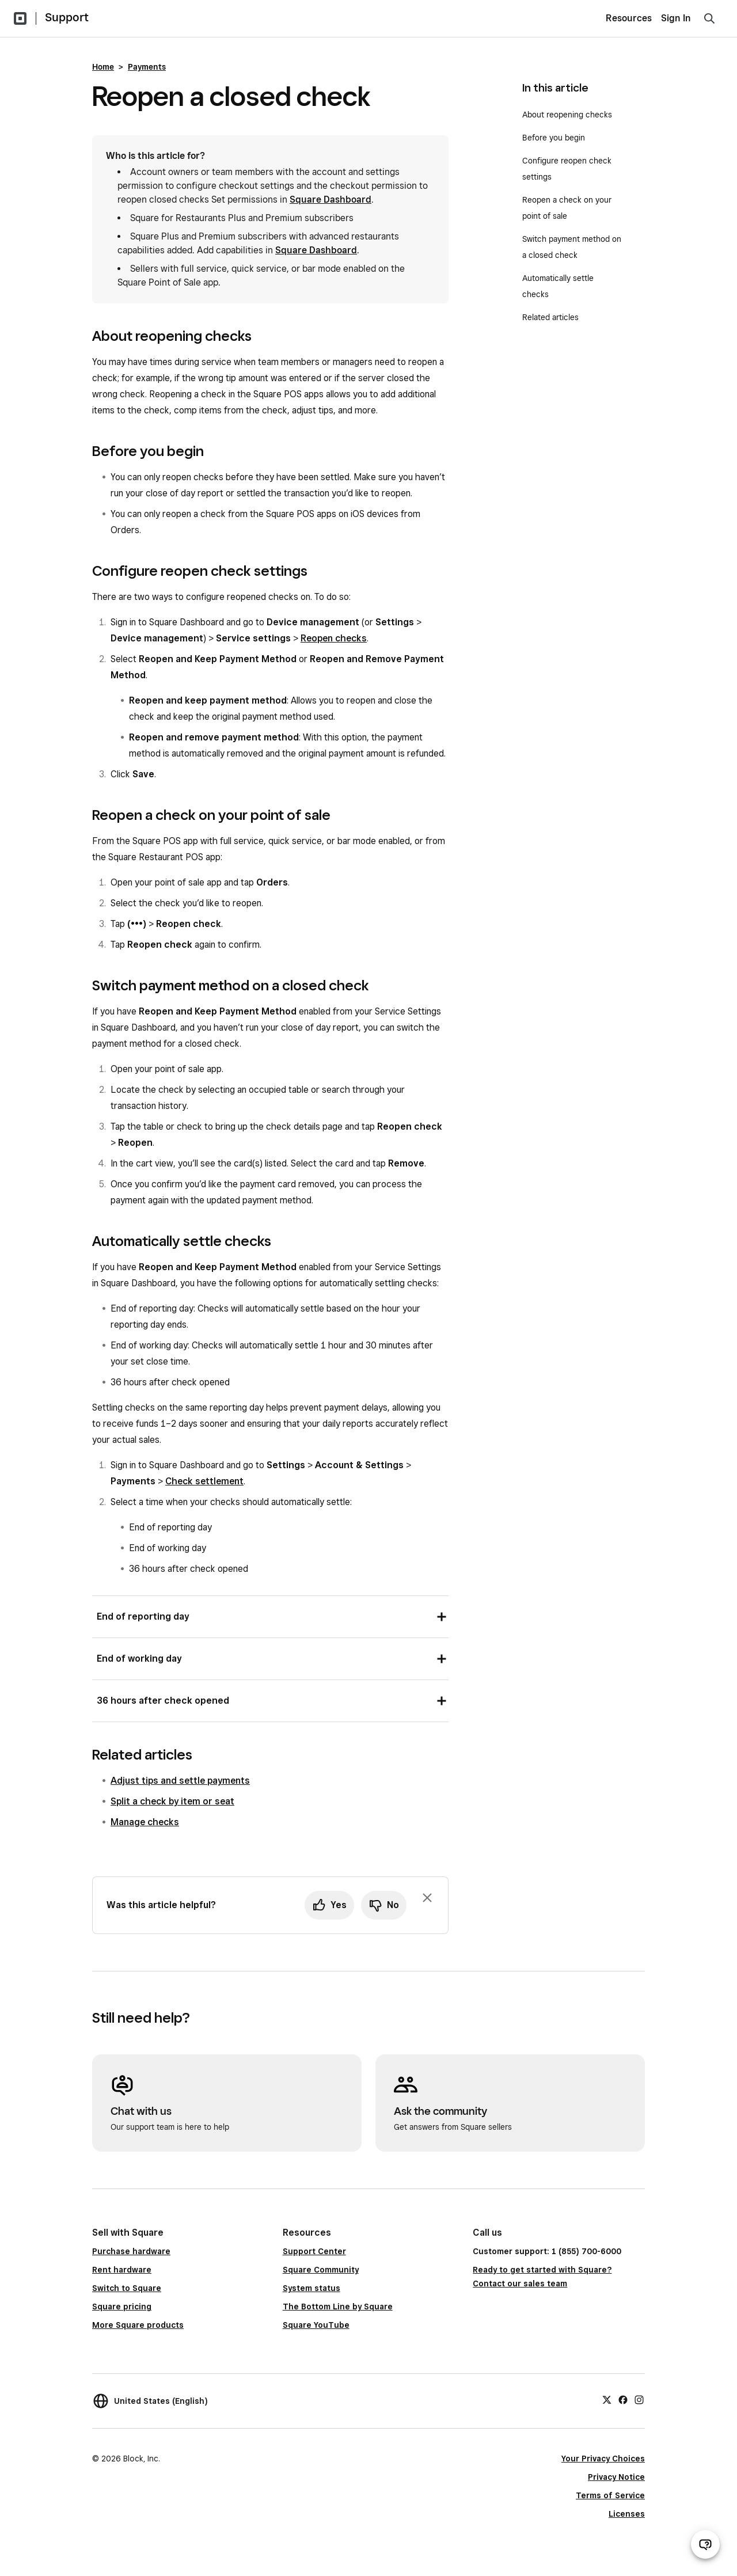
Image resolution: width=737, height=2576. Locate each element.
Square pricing (121, 2306)
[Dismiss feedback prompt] (427, 1898)
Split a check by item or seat (172, 1801)
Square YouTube (316, 2325)
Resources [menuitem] (629, 18)
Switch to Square (126, 2288)
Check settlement (204, 1481)
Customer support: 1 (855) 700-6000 (547, 2251)
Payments (147, 66)
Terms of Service (610, 2495)
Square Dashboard (330, 199)
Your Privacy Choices (603, 2458)
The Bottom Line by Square (338, 2306)
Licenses (627, 2513)
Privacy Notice (616, 2477)
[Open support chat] (705, 2544)
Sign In (676, 18)
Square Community (321, 2269)
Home (103, 66)
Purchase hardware (131, 2251)
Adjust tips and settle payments (180, 1780)
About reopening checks (567, 114)
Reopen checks (334, 638)
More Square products (138, 2325)
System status (311, 2288)
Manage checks (145, 1822)
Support (67, 17)
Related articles (550, 317)
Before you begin (554, 137)
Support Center (314, 2251)
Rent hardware (121, 2269)
